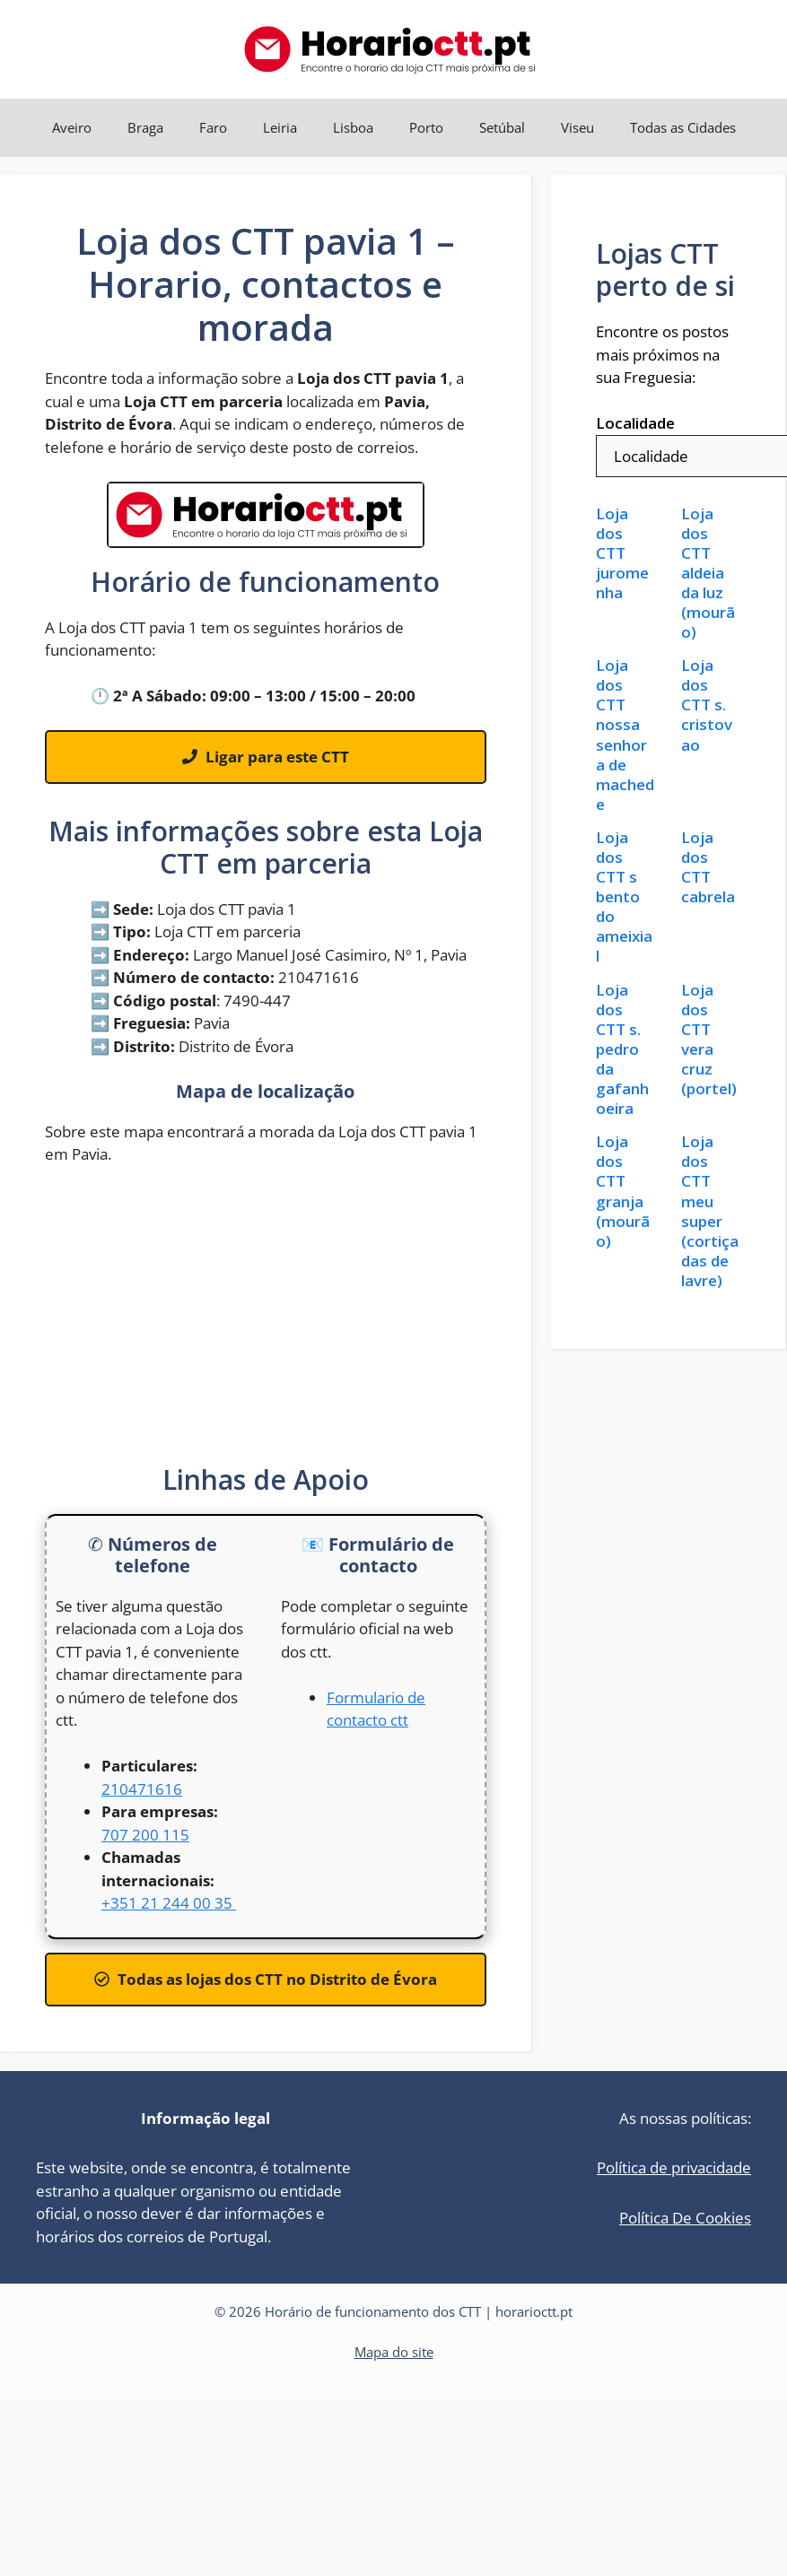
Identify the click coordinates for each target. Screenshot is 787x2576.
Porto (426, 127)
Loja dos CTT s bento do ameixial (624, 897)
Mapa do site (393, 2352)
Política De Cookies (685, 2217)
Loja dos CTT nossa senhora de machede (625, 735)
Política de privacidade (674, 2167)
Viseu (577, 127)
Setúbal (502, 127)
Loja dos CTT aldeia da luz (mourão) (708, 573)
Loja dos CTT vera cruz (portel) (709, 1039)
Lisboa (353, 127)
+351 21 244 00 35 (168, 1903)
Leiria (280, 127)
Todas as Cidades (683, 127)
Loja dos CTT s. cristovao (706, 705)
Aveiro (72, 127)
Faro (213, 127)
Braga (145, 127)
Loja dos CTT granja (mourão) (623, 1191)
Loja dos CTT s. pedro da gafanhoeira (622, 1049)
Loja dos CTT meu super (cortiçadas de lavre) (710, 1211)
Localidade (635, 423)
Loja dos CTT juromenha (622, 553)
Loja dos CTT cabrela (708, 867)
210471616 (141, 1789)
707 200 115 (145, 1834)
